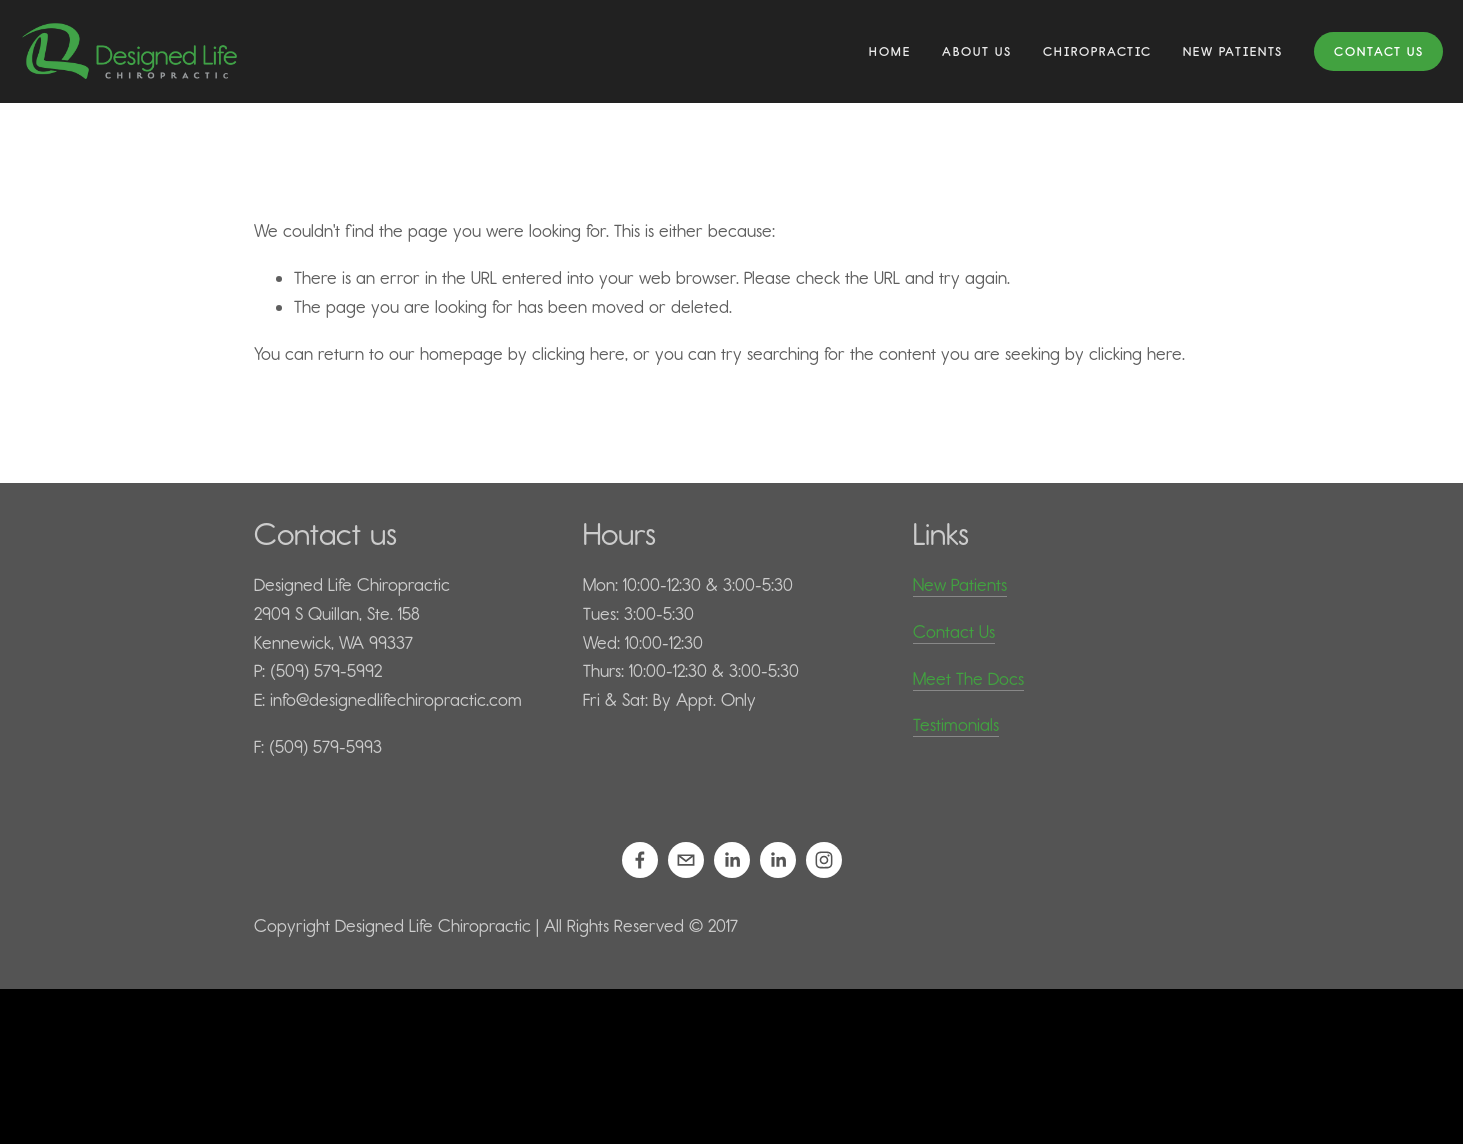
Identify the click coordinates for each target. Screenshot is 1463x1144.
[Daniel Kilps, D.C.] (732, 860)
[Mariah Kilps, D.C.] (778, 860)
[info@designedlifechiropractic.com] (686, 860)
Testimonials (956, 725)
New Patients (960, 585)
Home (890, 51)
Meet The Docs (968, 679)
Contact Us (1379, 51)
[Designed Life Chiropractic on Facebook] (640, 860)
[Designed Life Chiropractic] (824, 860)
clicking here (578, 354)
